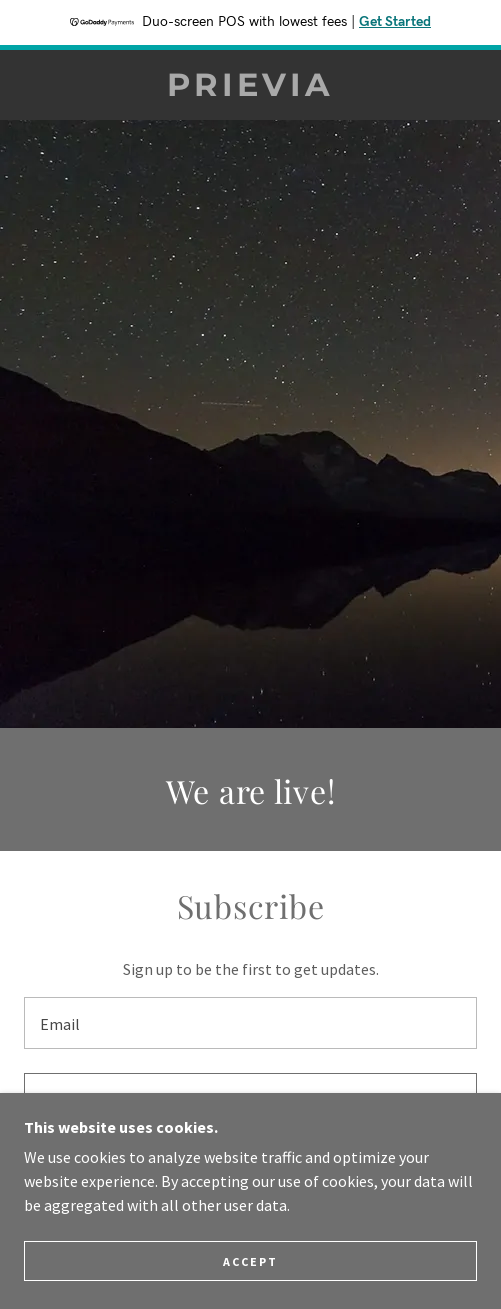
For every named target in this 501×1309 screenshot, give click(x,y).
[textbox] (250, 1023)
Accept (250, 1261)
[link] (250, 85)
